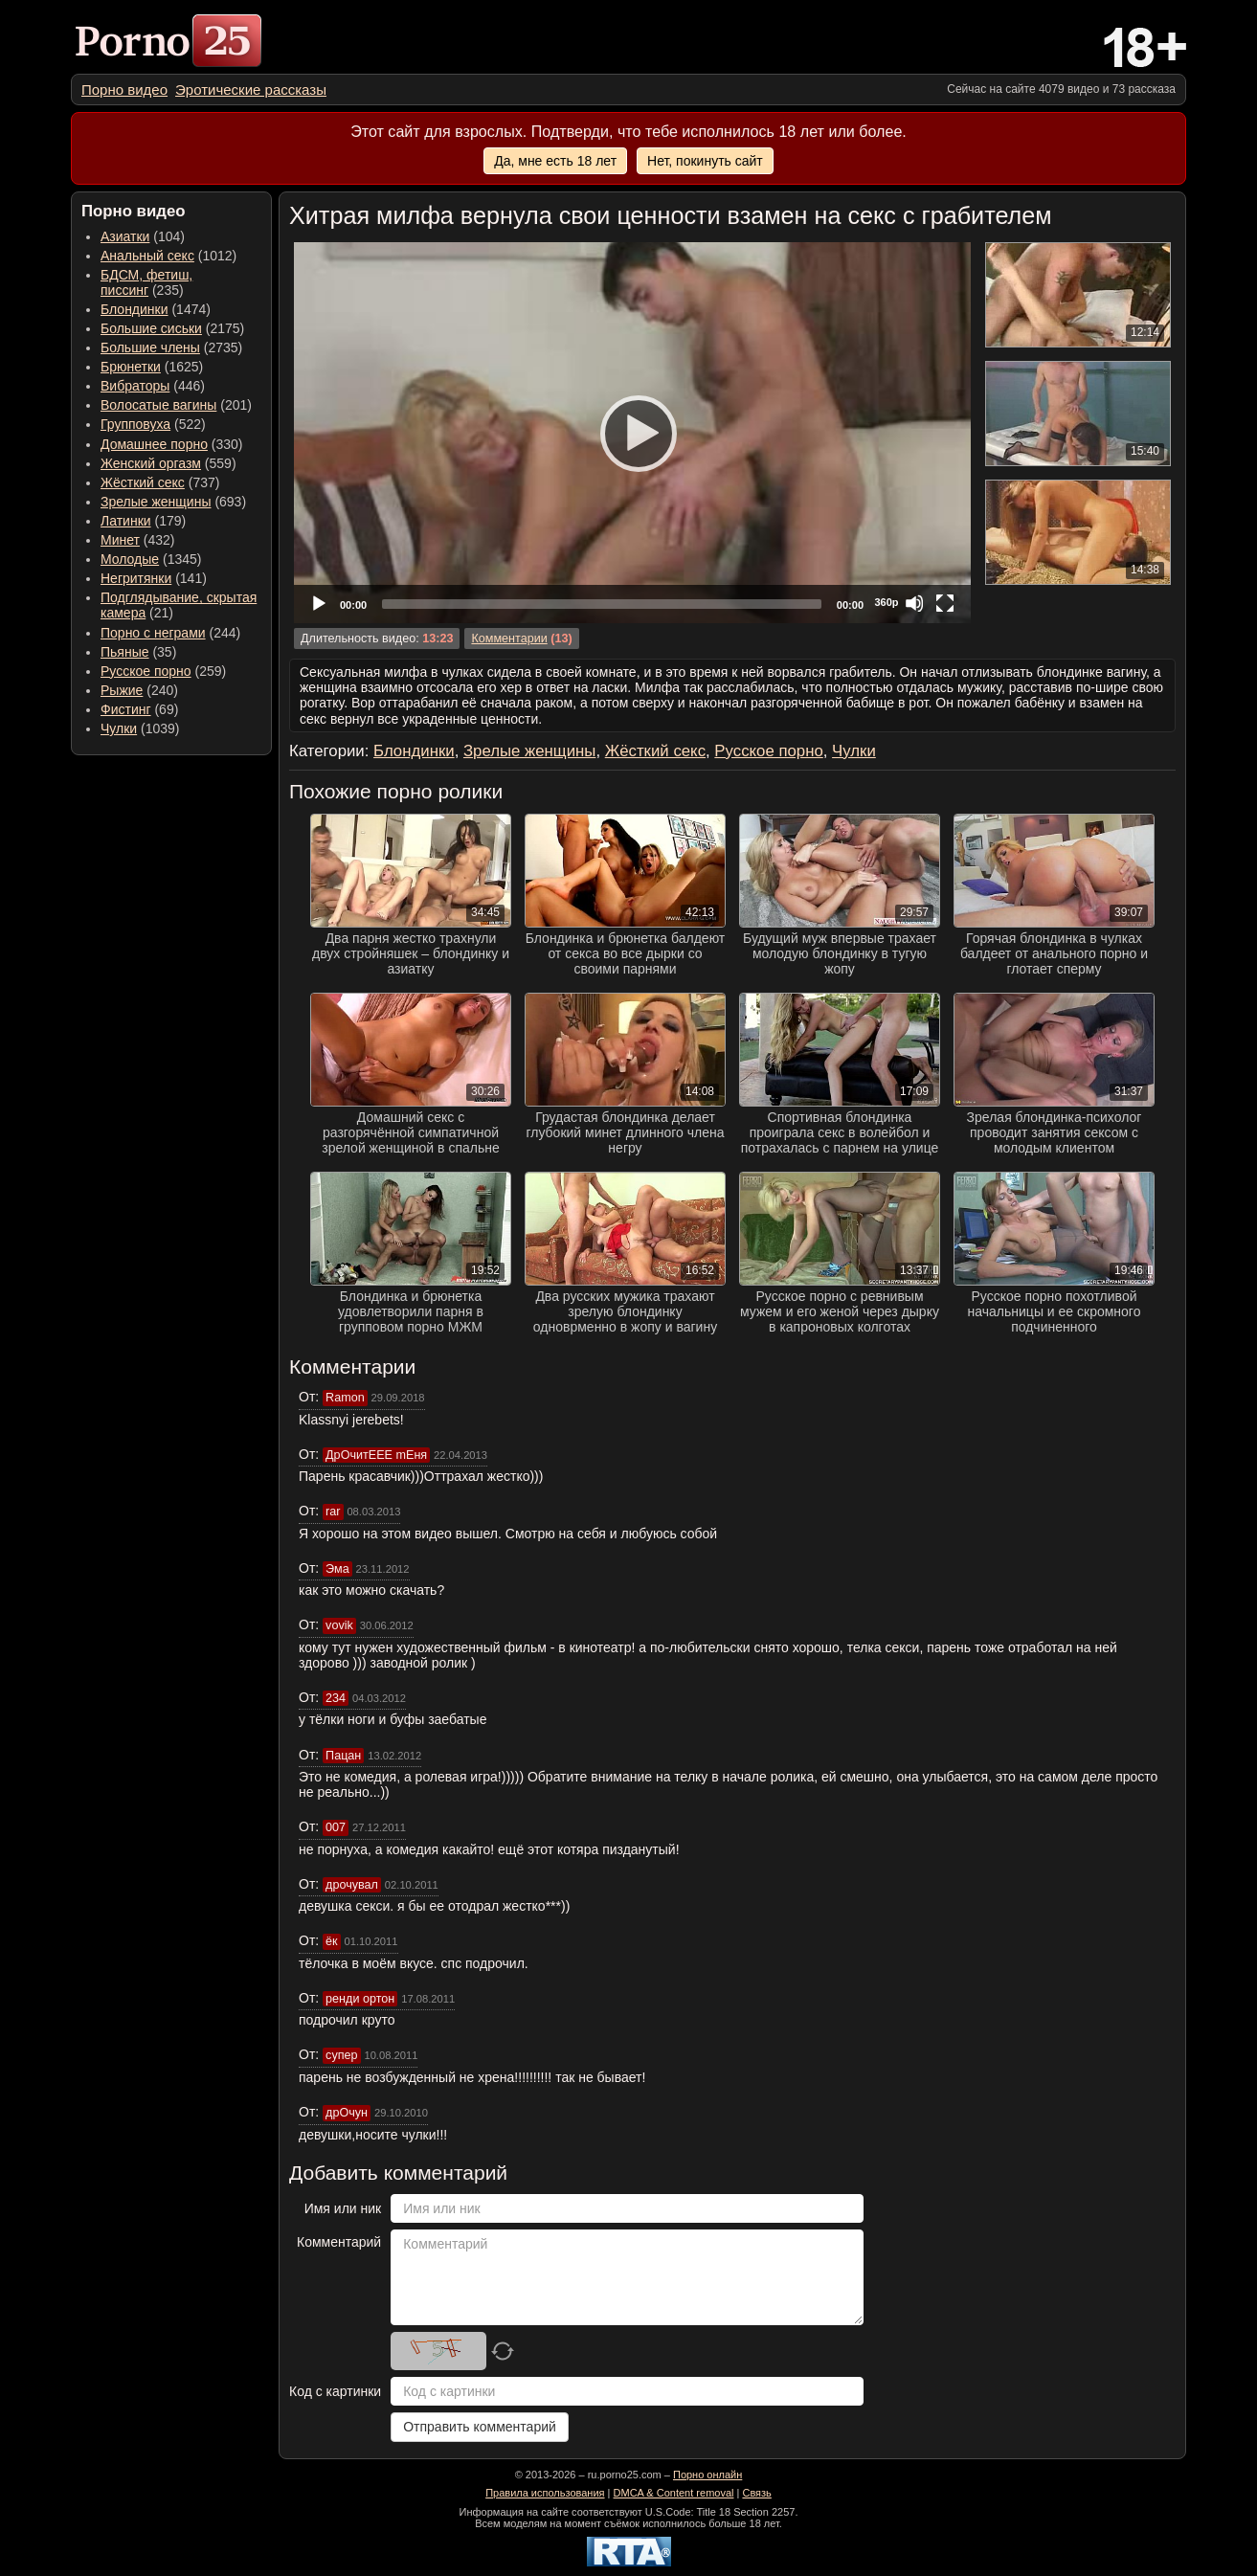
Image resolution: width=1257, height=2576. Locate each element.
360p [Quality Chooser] (886, 602)
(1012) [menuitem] (168, 255)
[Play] (633, 432)
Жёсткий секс (143, 482)
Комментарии (509, 638)
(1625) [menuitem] (152, 366)
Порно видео (124, 89)
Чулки (119, 728)
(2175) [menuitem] (172, 328)
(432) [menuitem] (138, 540)
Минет (120, 540)
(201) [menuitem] (176, 405)
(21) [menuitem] (179, 605)
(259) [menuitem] (163, 671)
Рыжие (122, 690)
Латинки (126, 520)
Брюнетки (131, 366)
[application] (632, 432)
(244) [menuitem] (170, 632)
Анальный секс (147, 255)
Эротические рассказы (250, 89)
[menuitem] (124, 89)
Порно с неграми (153, 632)
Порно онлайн (707, 2474)
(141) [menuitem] (154, 578)
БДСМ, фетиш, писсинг (146, 282)
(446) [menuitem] (153, 385)
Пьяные (125, 652)
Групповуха (135, 424)
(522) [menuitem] (153, 424)
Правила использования (544, 2492)
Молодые (130, 559)
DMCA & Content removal (674, 2492)
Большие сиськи (151, 328)
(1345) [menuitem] (151, 559)
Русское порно (146, 671)
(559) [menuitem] (168, 463)
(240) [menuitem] (139, 690)
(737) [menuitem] (160, 482)
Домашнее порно (154, 444)
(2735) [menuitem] (171, 347)
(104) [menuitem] (143, 236)
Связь (756, 2492)
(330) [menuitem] (172, 444)
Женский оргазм (151, 463)
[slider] (601, 604)
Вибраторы (135, 385)
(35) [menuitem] (138, 652)
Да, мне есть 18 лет (555, 160)
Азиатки (125, 236)
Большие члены (150, 347)
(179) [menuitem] (143, 520)
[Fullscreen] (945, 603)
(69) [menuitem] (139, 709)
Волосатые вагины (158, 405)
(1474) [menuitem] (156, 309)
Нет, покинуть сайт (705, 160)
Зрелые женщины (156, 501)
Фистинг (126, 709)
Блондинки (134, 309)
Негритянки (136, 578)
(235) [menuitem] (146, 282)
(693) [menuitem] (173, 501)
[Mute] (914, 603)
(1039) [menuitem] (140, 728)
